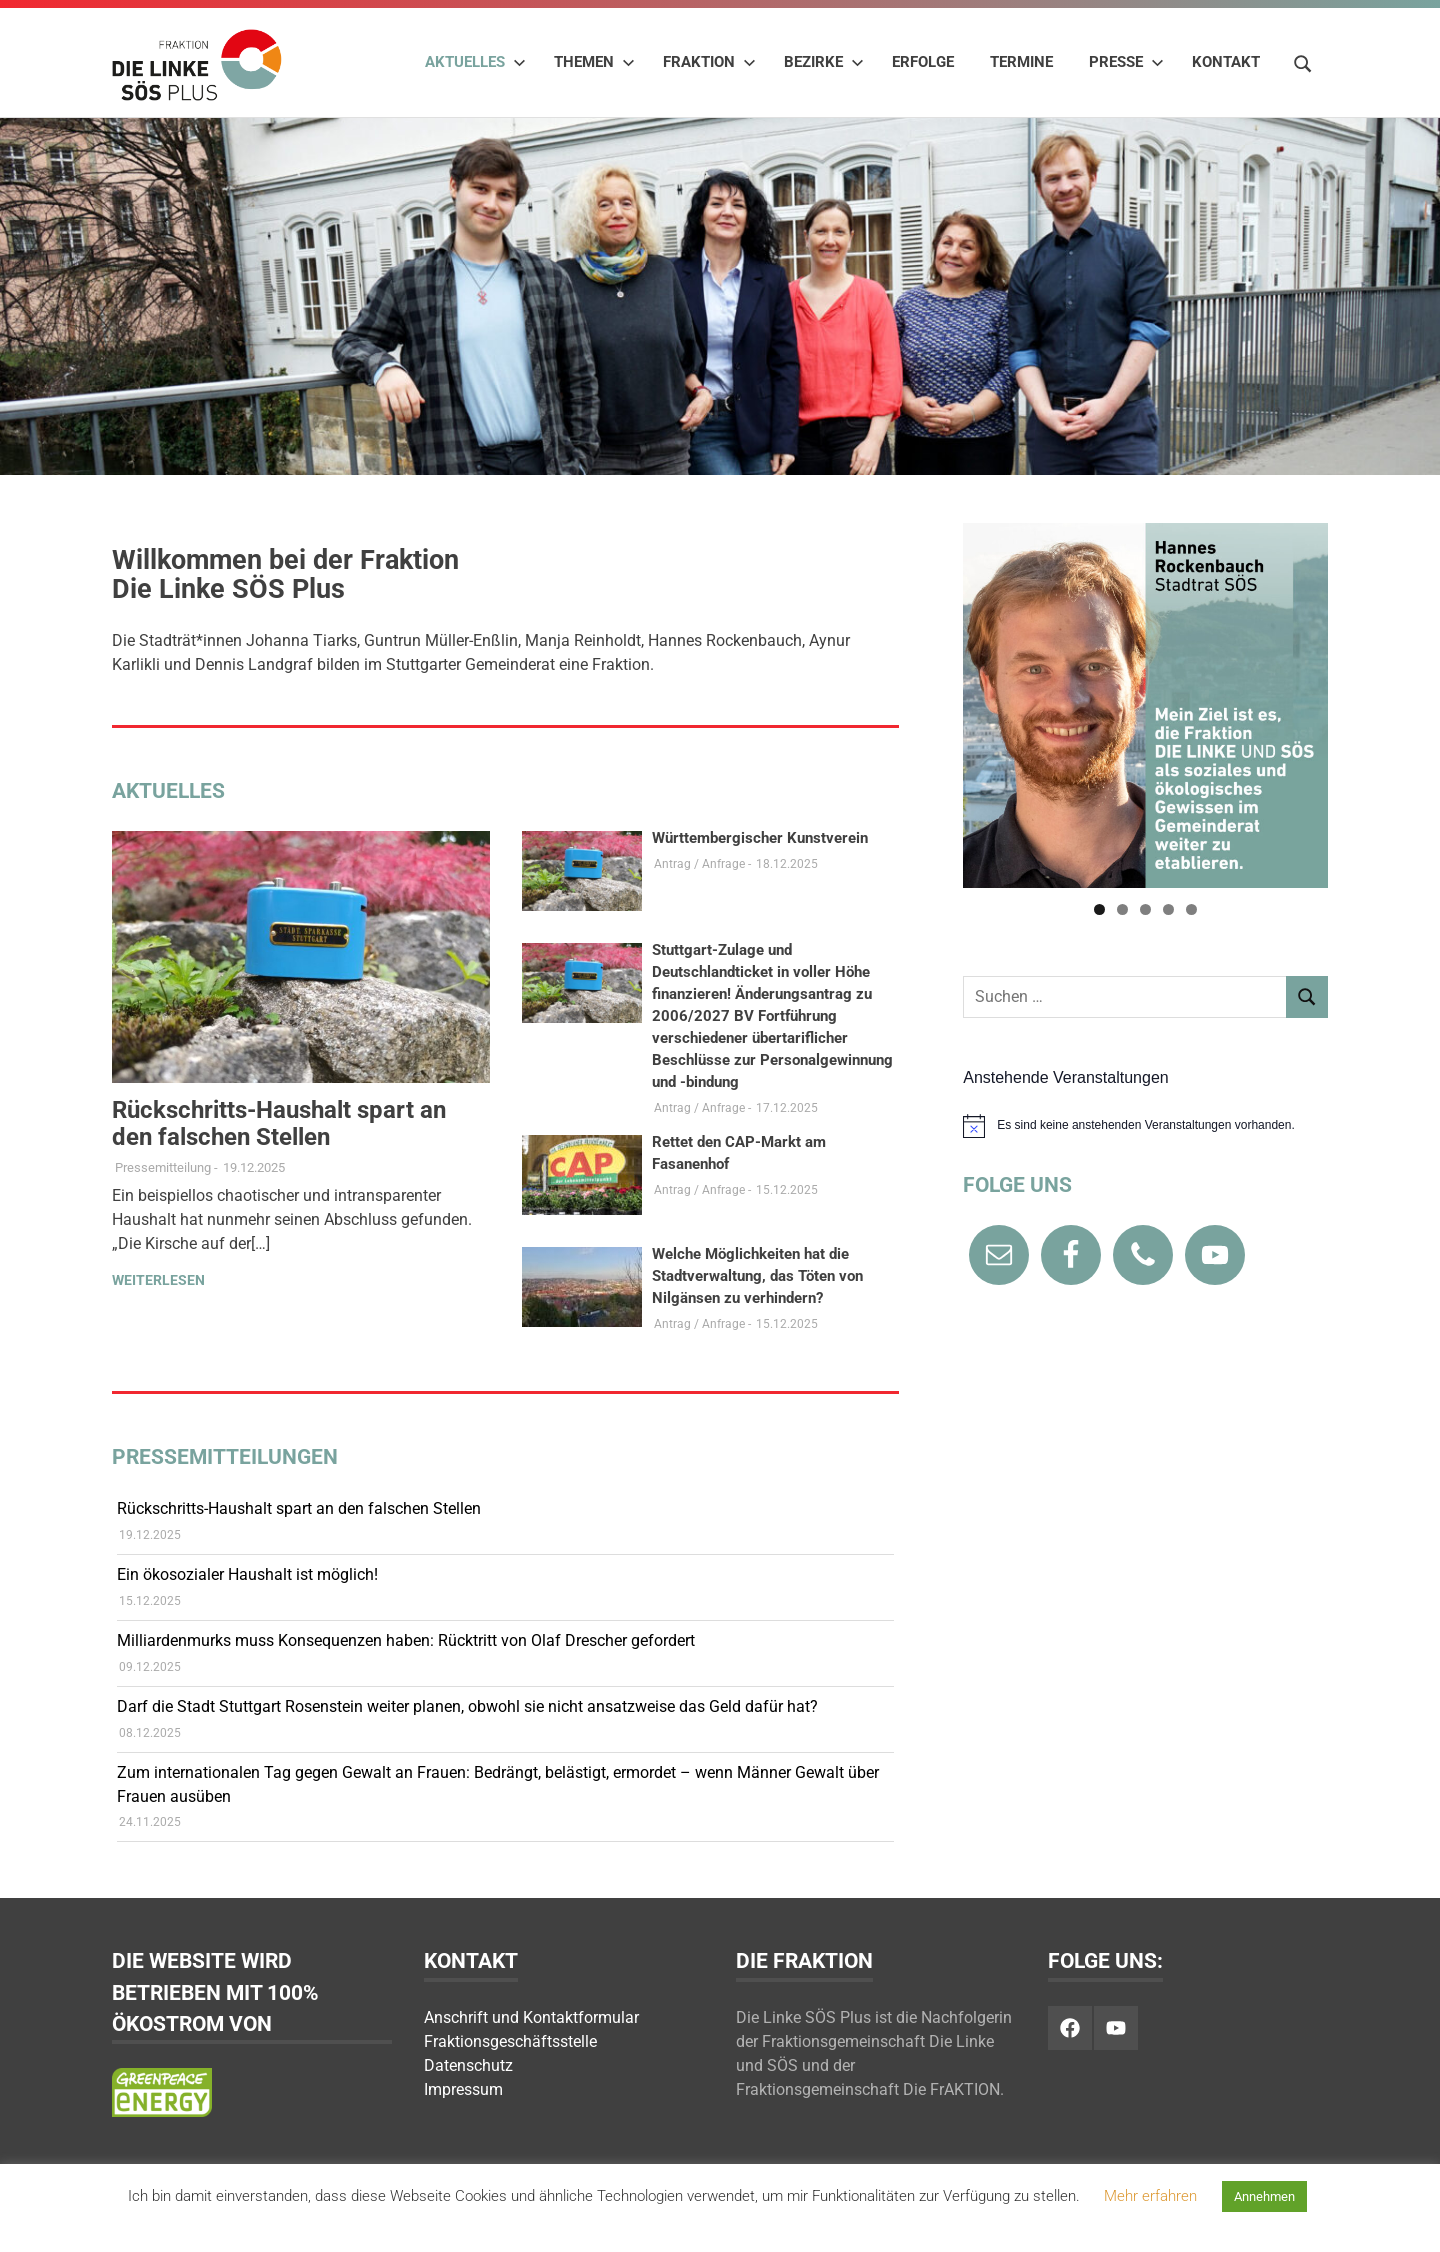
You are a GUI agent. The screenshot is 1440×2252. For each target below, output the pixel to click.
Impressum (463, 2089)
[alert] (1145, 1126)
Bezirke (824, 62)
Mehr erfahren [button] (1150, 2196)
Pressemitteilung (163, 1167)
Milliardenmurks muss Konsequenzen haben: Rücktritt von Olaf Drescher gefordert (406, 1640)
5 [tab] (1191, 909)
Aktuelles (475, 62)
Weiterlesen (158, 1280)
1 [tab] (1099, 909)
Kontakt (1226, 62)
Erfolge (923, 62)
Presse (1126, 62)
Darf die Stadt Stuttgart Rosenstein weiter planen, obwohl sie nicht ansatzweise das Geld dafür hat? (467, 1706)
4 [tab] (1168, 909)
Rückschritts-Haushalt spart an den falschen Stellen (279, 1123)
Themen (594, 62)
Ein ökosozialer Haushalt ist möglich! (247, 1574)
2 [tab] (1122, 909)
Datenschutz (468, 2065)
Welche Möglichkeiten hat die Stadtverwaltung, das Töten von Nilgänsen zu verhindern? (757, 1276)
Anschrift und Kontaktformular (531, 2017)
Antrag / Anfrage (699, 864)
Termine (1021, 62)
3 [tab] (1145, 909)
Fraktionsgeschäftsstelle (510, 2041)
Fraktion (709, 62)
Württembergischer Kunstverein (760, 838)
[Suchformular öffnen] (1303, 61)
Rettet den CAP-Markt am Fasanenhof (739, 1153)
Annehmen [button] (1264, 2196)
